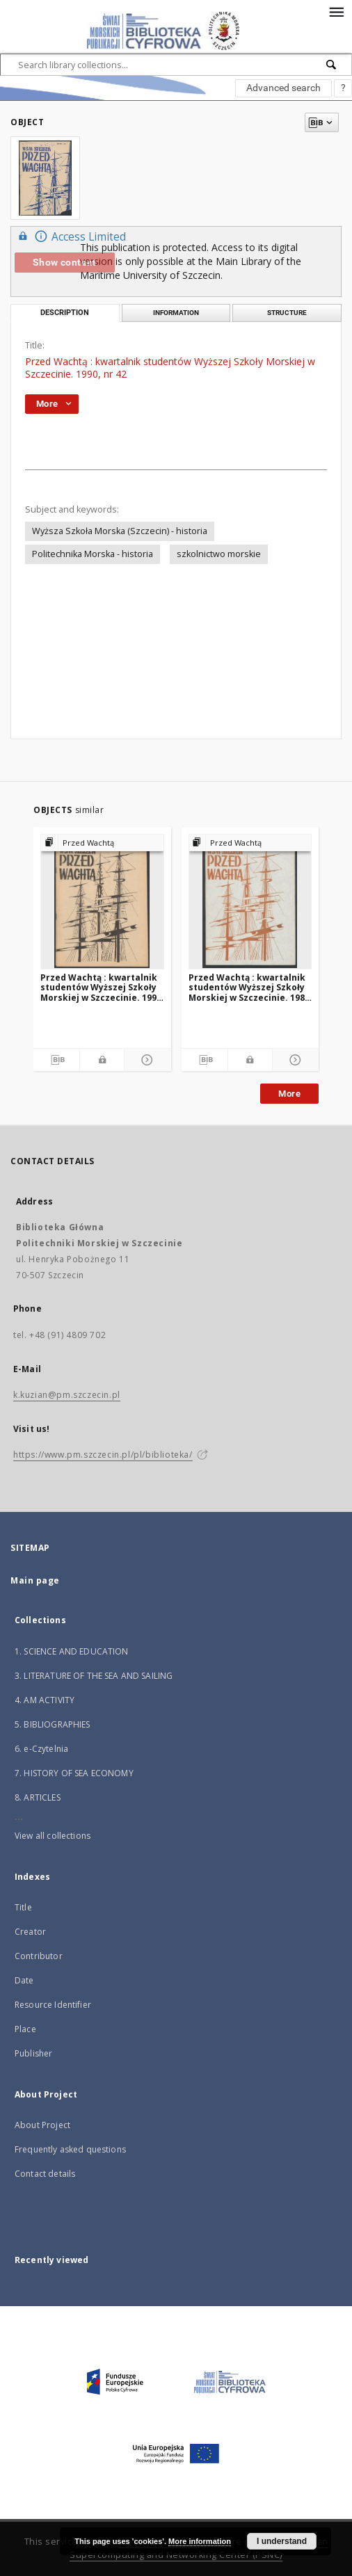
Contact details (45, 2174)
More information (199, 2541)
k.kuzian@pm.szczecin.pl (66, 1395)
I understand (282, 2541)
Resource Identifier (53, 2005)
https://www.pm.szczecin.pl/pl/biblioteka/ (103, 1454)
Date (24, 1980)
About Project (42, 2125)
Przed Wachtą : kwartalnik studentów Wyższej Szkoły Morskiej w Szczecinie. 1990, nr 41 (101, 987)
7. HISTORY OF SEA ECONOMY (74, 1773)
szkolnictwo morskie (219, 554)
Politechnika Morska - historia (92, 554)
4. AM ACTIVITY (44, 1700)
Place (25, 2029)
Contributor (39, 1956)
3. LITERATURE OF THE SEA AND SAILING (94, 1676)
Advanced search (283, 87)
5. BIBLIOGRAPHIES (52, 1724)
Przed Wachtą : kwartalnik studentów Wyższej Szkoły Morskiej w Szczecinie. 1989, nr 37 (250, 987)
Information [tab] (176, 312)
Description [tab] (64, 312)
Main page (35, 1580)
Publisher (33, 2053)
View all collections (52, 1836)
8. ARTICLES (38, 1797)
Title (23, 1907)
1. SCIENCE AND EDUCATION (72, 1651)
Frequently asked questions (70, 2149)
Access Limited (70, 236)
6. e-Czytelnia (41, 1749)
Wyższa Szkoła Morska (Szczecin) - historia (119, 531)
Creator (30, 1932)
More (289, 1093)
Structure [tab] (287, 312)
